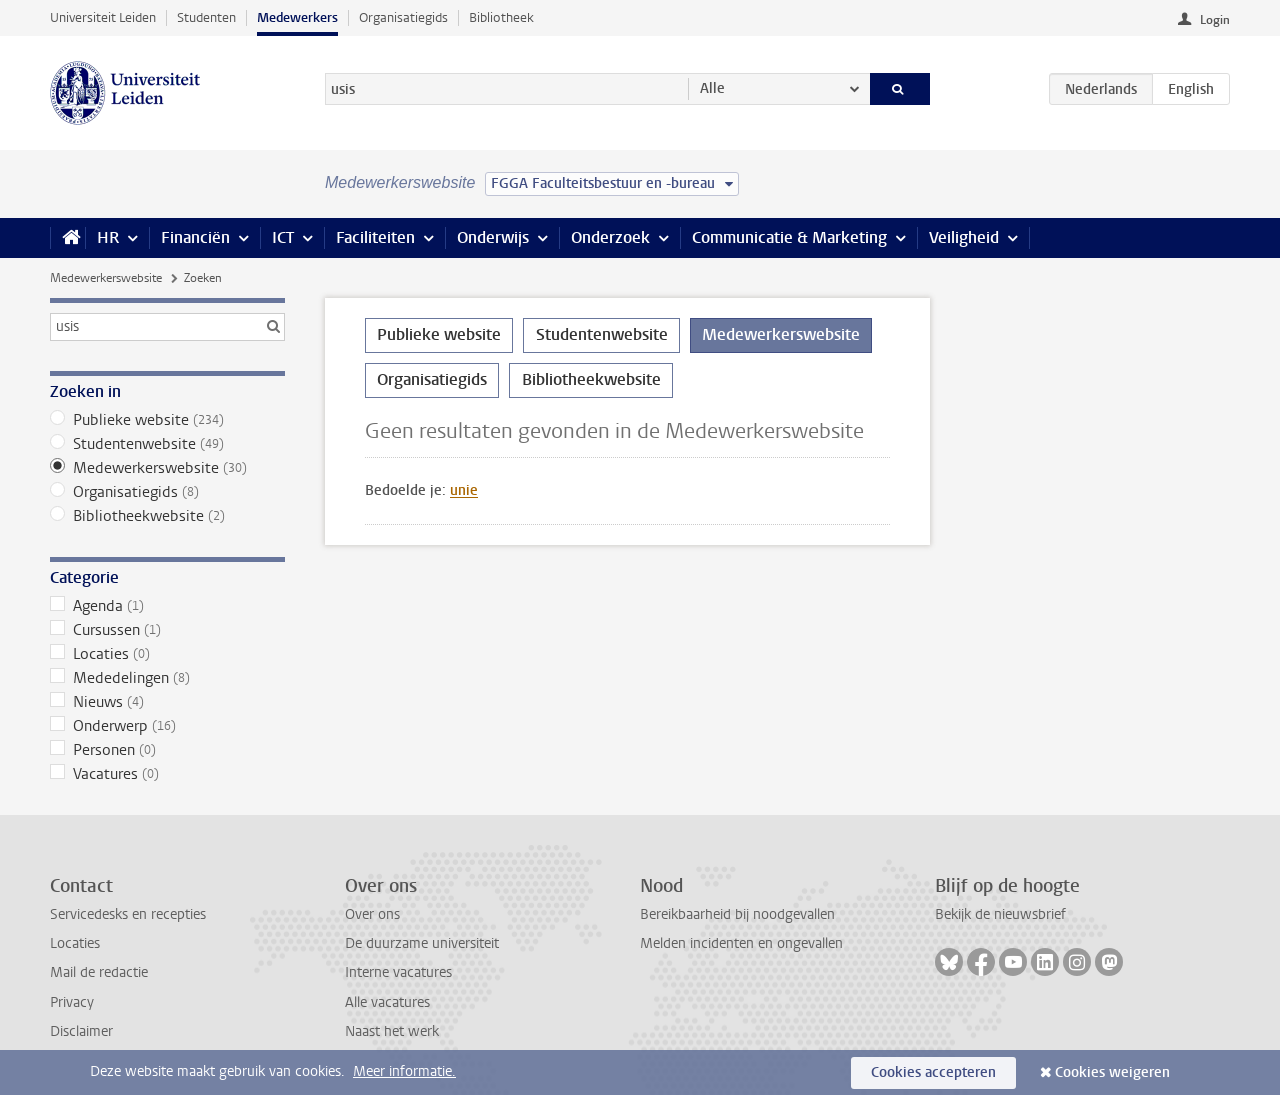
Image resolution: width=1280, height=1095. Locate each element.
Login (1215, 20)
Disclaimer (81, 1031)
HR (108, 237)
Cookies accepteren (933, 1072)
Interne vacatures (398, 972)
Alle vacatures (387, 1002)
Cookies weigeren (1112, 1072)
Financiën (195, 237)
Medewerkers (297, 17)
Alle (712, 88)
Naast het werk (392, 1031)
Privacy (72, 1002)
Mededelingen (167, 678)
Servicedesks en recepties (128, 914)
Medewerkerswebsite (106, 278)
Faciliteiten (375, 237)
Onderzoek (610, 237)
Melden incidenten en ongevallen (741, 943)
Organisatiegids (403, 17)
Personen (167, 750)
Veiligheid (964, 237)
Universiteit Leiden (103, 17)
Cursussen (167, 630)
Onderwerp (167, 726)
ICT (283, 237)
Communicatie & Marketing (789, 237)
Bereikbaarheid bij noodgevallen (737, 914)
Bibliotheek (501, 17)
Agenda (167, 606)
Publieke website (167, 420)
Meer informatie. (404, 1071)
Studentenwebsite (167, 444)
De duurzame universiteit (422, 943)
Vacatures (167, 774)
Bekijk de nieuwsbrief (1000, 914)
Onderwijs (493, 237)
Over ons (372, 914)
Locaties (167, 654)
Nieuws (167, 702)
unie (464, 490)
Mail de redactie (99, 972)
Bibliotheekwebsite (167, 516)
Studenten (206, 17)
